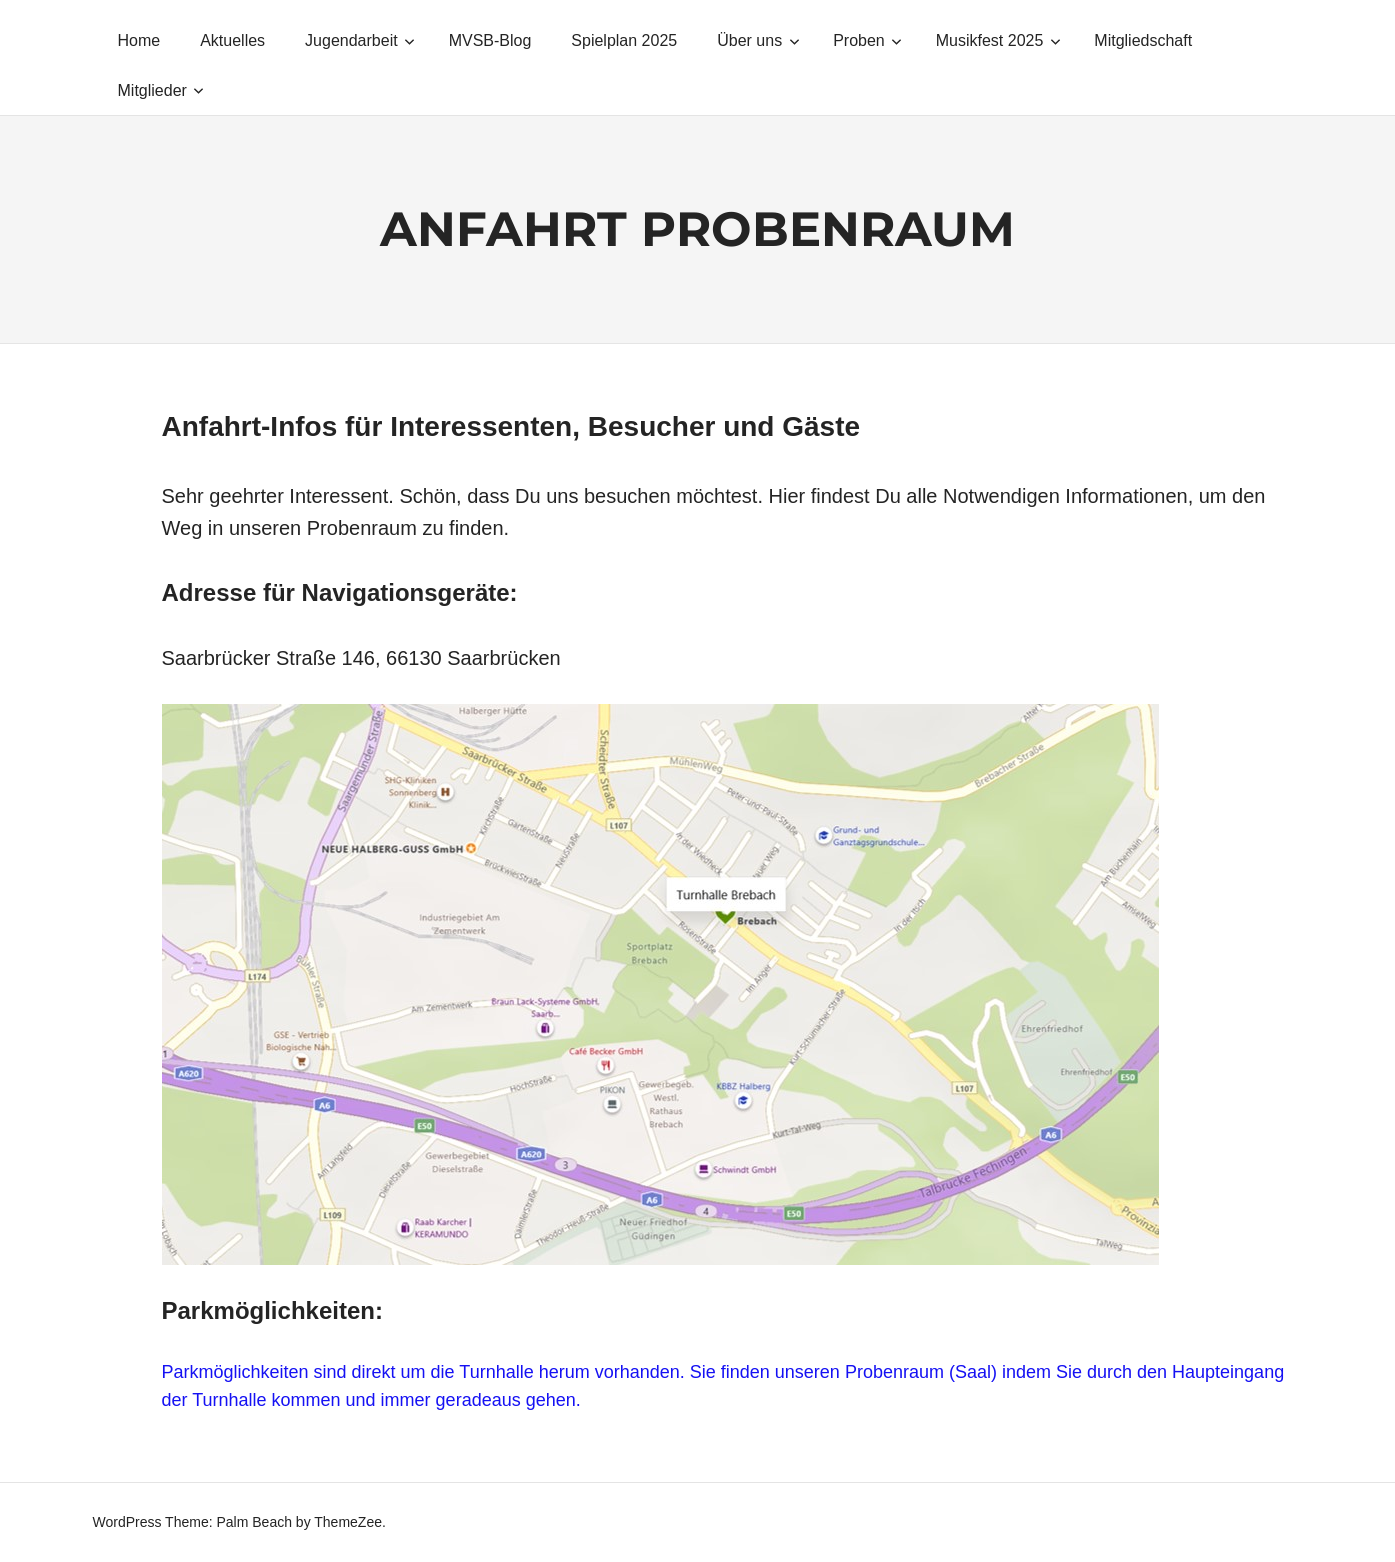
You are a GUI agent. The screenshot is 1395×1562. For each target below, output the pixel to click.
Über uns (758, 40)
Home (139, 40)
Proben (867, 40)
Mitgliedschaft (1143, 40)
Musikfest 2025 (998, 40)
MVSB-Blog (490, 40)
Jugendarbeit (360, 40)
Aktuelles (232, 40)
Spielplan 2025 (624, 40)
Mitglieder (161, 90)
